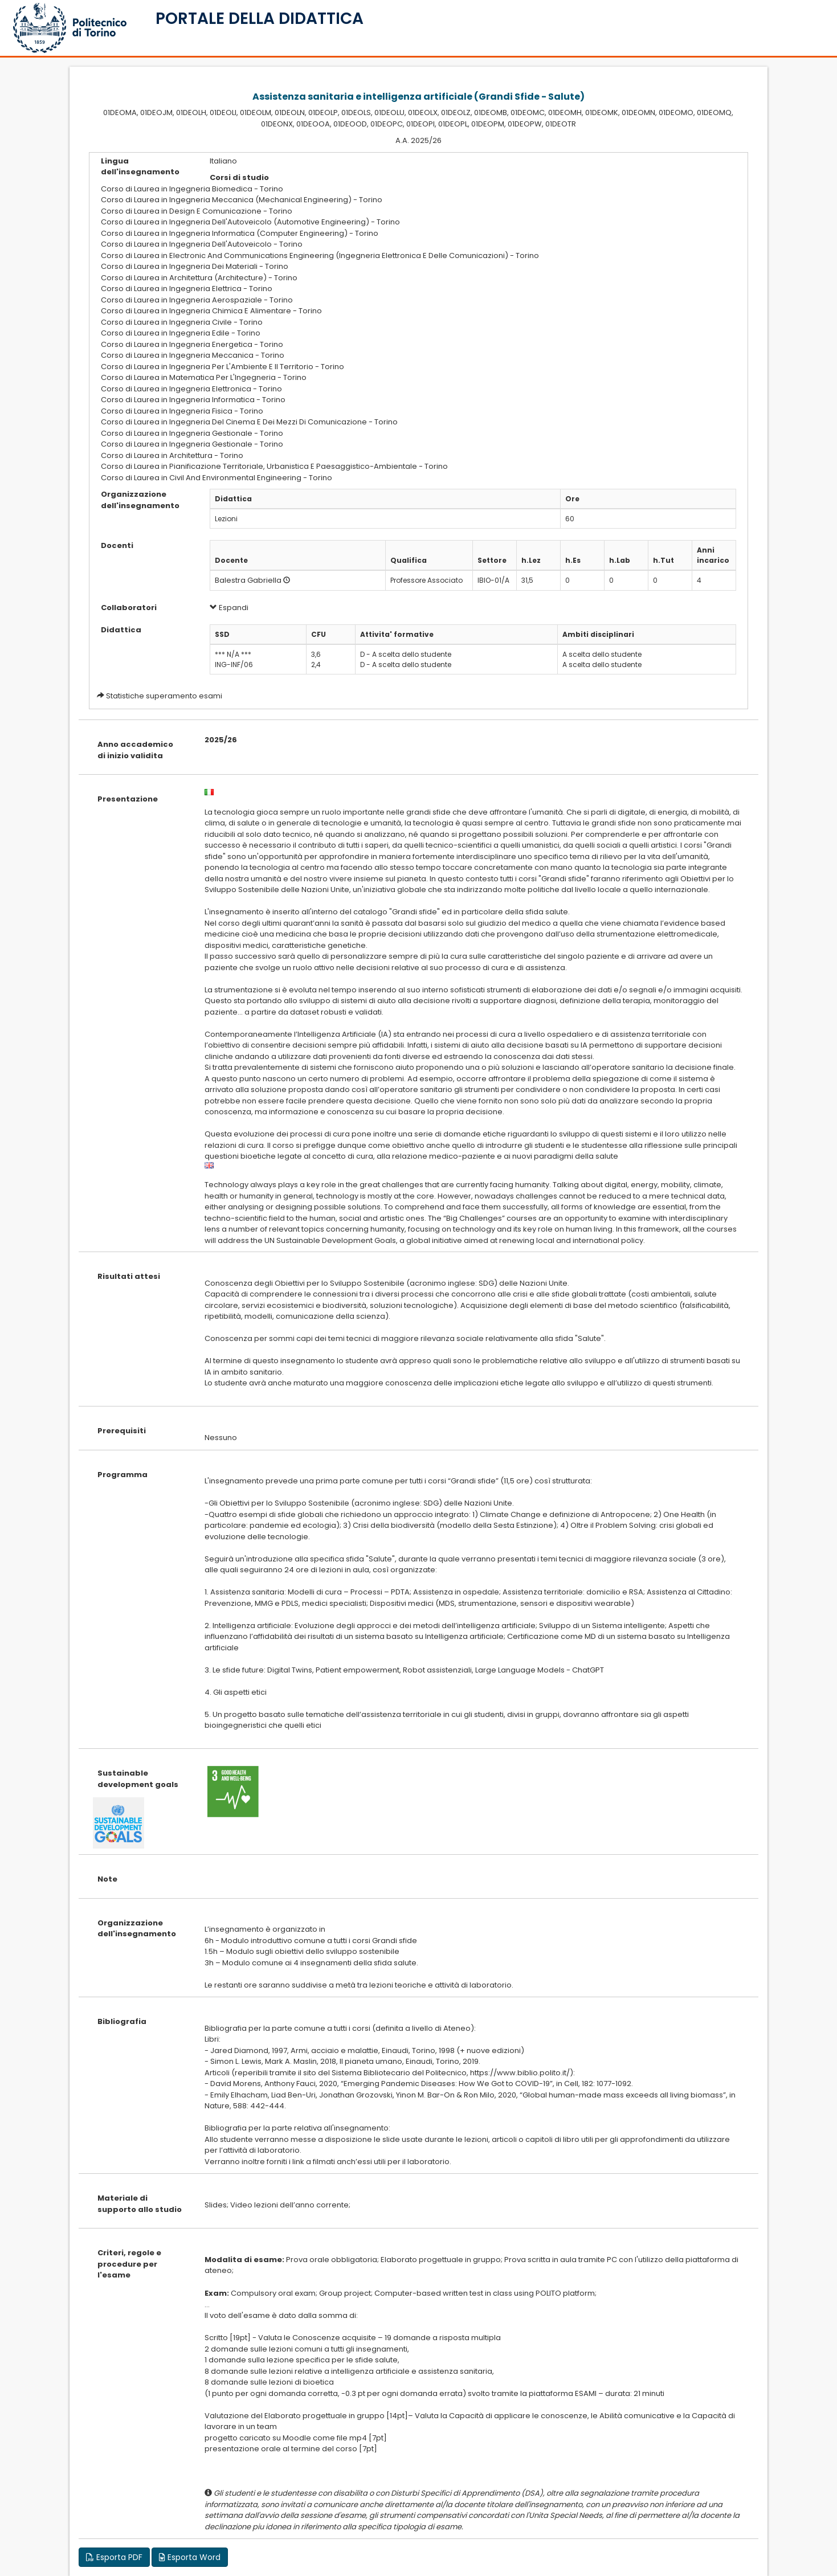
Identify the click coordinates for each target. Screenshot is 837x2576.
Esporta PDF (114, 2557)
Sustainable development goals (137, 1779)
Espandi (229, 607)
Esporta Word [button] (190, 2557)
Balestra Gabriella (248, 580)
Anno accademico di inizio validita (135, 750)
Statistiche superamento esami (164, 695)
